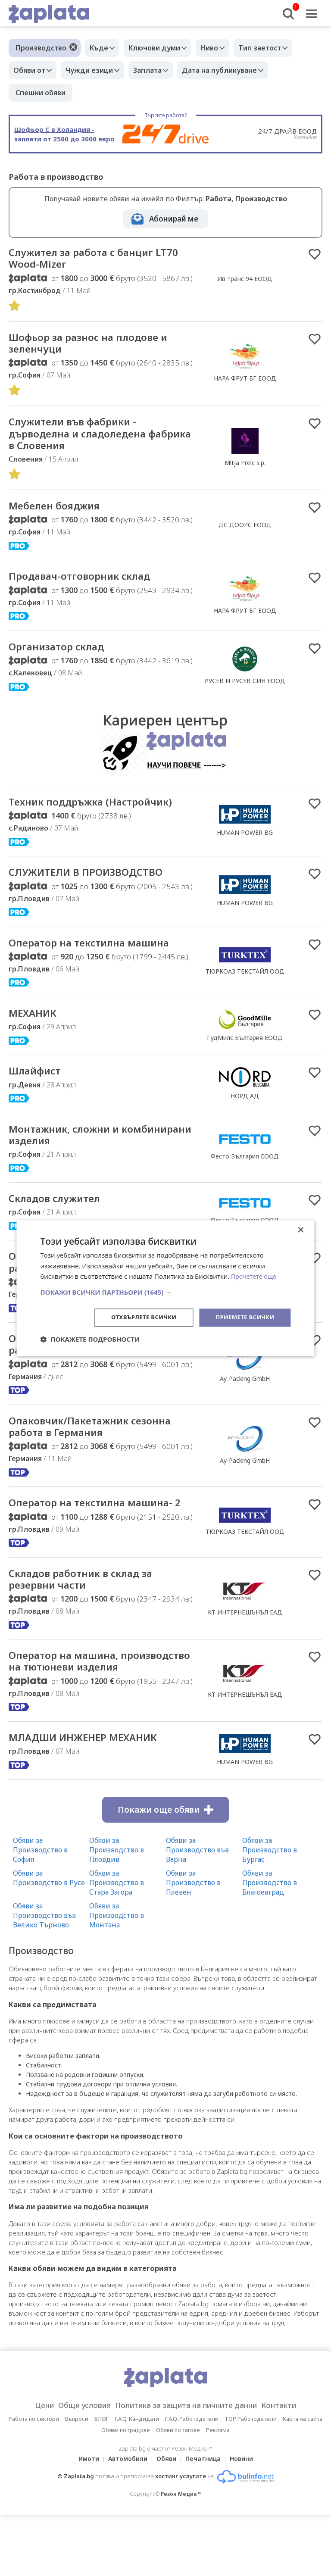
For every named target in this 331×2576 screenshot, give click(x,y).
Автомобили (125, 2520)
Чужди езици (95, 70)
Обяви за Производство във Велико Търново (44, 1976)
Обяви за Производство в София (40, 1910)
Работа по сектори (34, 2480)
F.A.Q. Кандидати (137, 2480)
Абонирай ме (173, 219)
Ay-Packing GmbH (245, 1403)
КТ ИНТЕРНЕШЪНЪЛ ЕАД (245, 1656)
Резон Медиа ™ (181, 2555)
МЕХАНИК (36, 1029)
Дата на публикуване (234, 70)
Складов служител (61, 1219)
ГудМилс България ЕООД (245, 1053)
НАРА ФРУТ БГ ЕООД (245, 382)
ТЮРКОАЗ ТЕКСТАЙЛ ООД (245, 986)
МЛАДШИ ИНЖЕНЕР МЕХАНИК (94, 1797)
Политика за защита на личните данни (188, 2466)
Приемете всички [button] (242, 1317)
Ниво (220, 48)
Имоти (83, 2520)
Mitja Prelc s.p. (245, 469)
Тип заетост (274, 48)
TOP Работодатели (251, 2480)
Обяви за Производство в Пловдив (116, 1910)
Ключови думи (161, 48)
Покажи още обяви (165, 1870)
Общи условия (75, 2466)
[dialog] (165, 1287)
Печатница (205, 2520)
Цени (30, 2466)
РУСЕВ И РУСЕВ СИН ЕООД (245, 692)
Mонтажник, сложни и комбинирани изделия (73, 1153)
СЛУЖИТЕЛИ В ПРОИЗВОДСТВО (97, 885)
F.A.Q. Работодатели (192, 2480)
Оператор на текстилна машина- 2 (102, 1538)
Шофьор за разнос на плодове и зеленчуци (99, 346)
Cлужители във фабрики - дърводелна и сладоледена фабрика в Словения (88, 440)
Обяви (166, 2520)
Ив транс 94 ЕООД (244, 280)
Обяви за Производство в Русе (49, 1938)
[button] (165, 1292)
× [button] (300, 1229)
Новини (246, 2520)
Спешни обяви (41, 92)
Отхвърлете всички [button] (137, 1317)
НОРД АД (245, 1112)
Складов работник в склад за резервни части (91, 1622)
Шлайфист (39, 1088)
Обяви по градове (125, 2491)
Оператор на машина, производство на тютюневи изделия (87, 1713)
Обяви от (31, 70)
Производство (41, 48)
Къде (101, 48)
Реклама (218, 2491)
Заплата (158, 70)
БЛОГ (101, 2480)
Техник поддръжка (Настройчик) (102, 814)
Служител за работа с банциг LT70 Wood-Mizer (91, 259)
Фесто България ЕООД (245, 1175)
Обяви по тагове (178, 2491)
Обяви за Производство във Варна (197, 1910)
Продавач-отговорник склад (90, 586)
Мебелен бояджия (61, 514)
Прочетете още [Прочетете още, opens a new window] (255, 1275)
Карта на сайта (302, 2480)
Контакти (292, 2466)
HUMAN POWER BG (245, 844)
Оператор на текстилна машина (100, 957)
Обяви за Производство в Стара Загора (116, 1943)
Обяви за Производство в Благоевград (269, 1943)
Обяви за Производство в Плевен (193, 1943)
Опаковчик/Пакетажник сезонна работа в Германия (101, 1369)
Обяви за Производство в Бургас (269, 1910)
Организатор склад (63, 657)
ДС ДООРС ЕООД (245, 534)
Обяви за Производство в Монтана (116, 1976)
